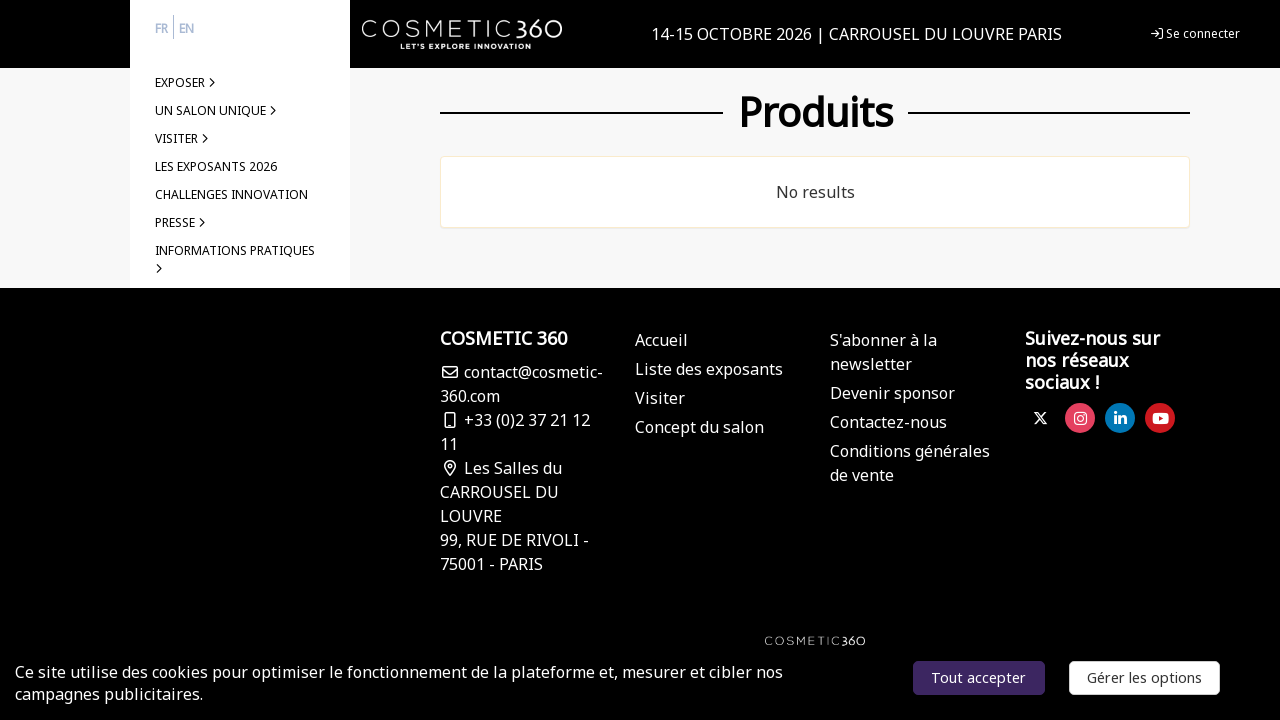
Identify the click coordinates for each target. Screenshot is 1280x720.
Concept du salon (699, 427)
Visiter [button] (182, 138)
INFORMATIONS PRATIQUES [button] (235, 258)
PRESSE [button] (180, 222)
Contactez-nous (888, 422)
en (186, 28)
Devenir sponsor (892, 393)
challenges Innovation (231, 194)
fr (161, 28)
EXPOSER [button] (185, 82)
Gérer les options (1144, 677)
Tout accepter (978, 677)
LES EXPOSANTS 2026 (216, 166)
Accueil (661, 340)
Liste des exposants (709, 369)
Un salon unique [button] (216, 110)
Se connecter (1195, 33)
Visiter (660, 398)
